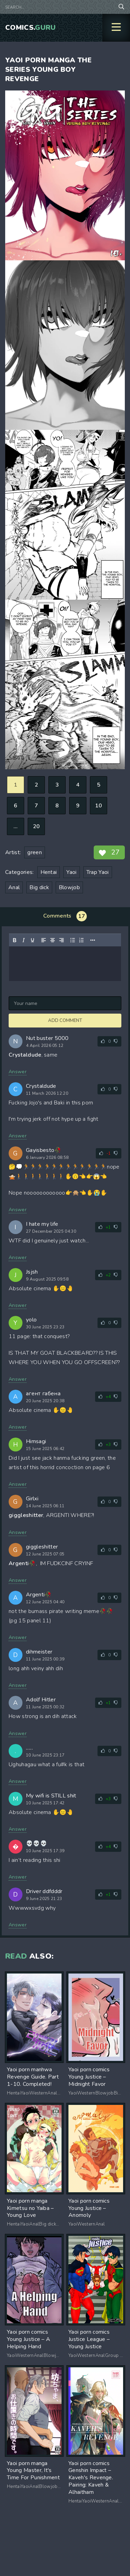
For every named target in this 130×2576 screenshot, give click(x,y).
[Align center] (52, 940)
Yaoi (71, 872)
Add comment (65, 1020)
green (34, 852)
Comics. (30, 27)
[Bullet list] (72, 940)
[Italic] (23, 940)
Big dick (39, 887)
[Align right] (61, 940)
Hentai (48, 872)
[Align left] (43, 940)
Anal (14, 887)
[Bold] (14, 940)
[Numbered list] (81, 940)
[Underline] (32, 940)
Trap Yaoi (97, 872)
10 (98, 805)
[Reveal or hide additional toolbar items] (92, 940)
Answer (18, 1071)
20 (36, 826)
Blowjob (69, 887)
